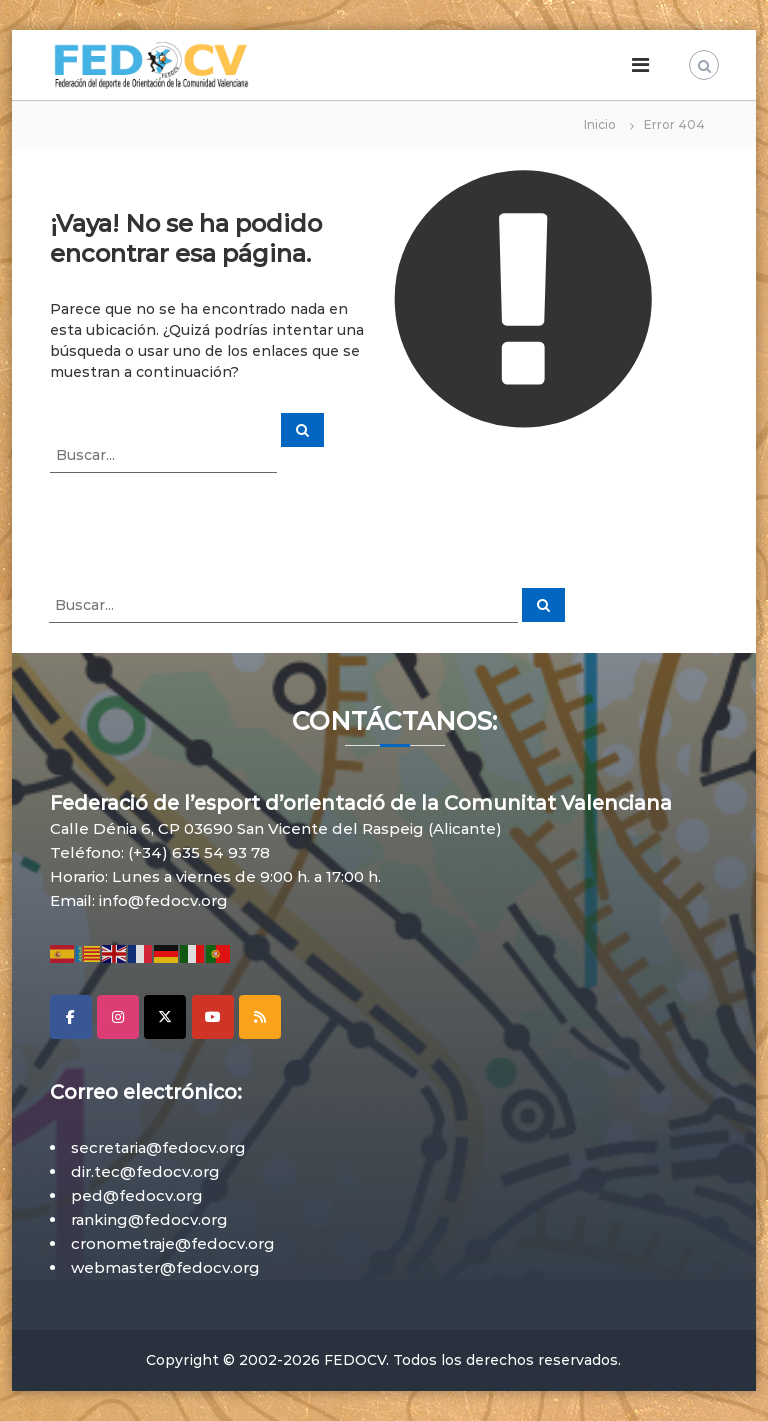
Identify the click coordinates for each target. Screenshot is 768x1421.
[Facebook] (71, 1017)
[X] (165, 1017)
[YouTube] (213, 1017)
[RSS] (260, 1017)
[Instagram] (118, 1017)
